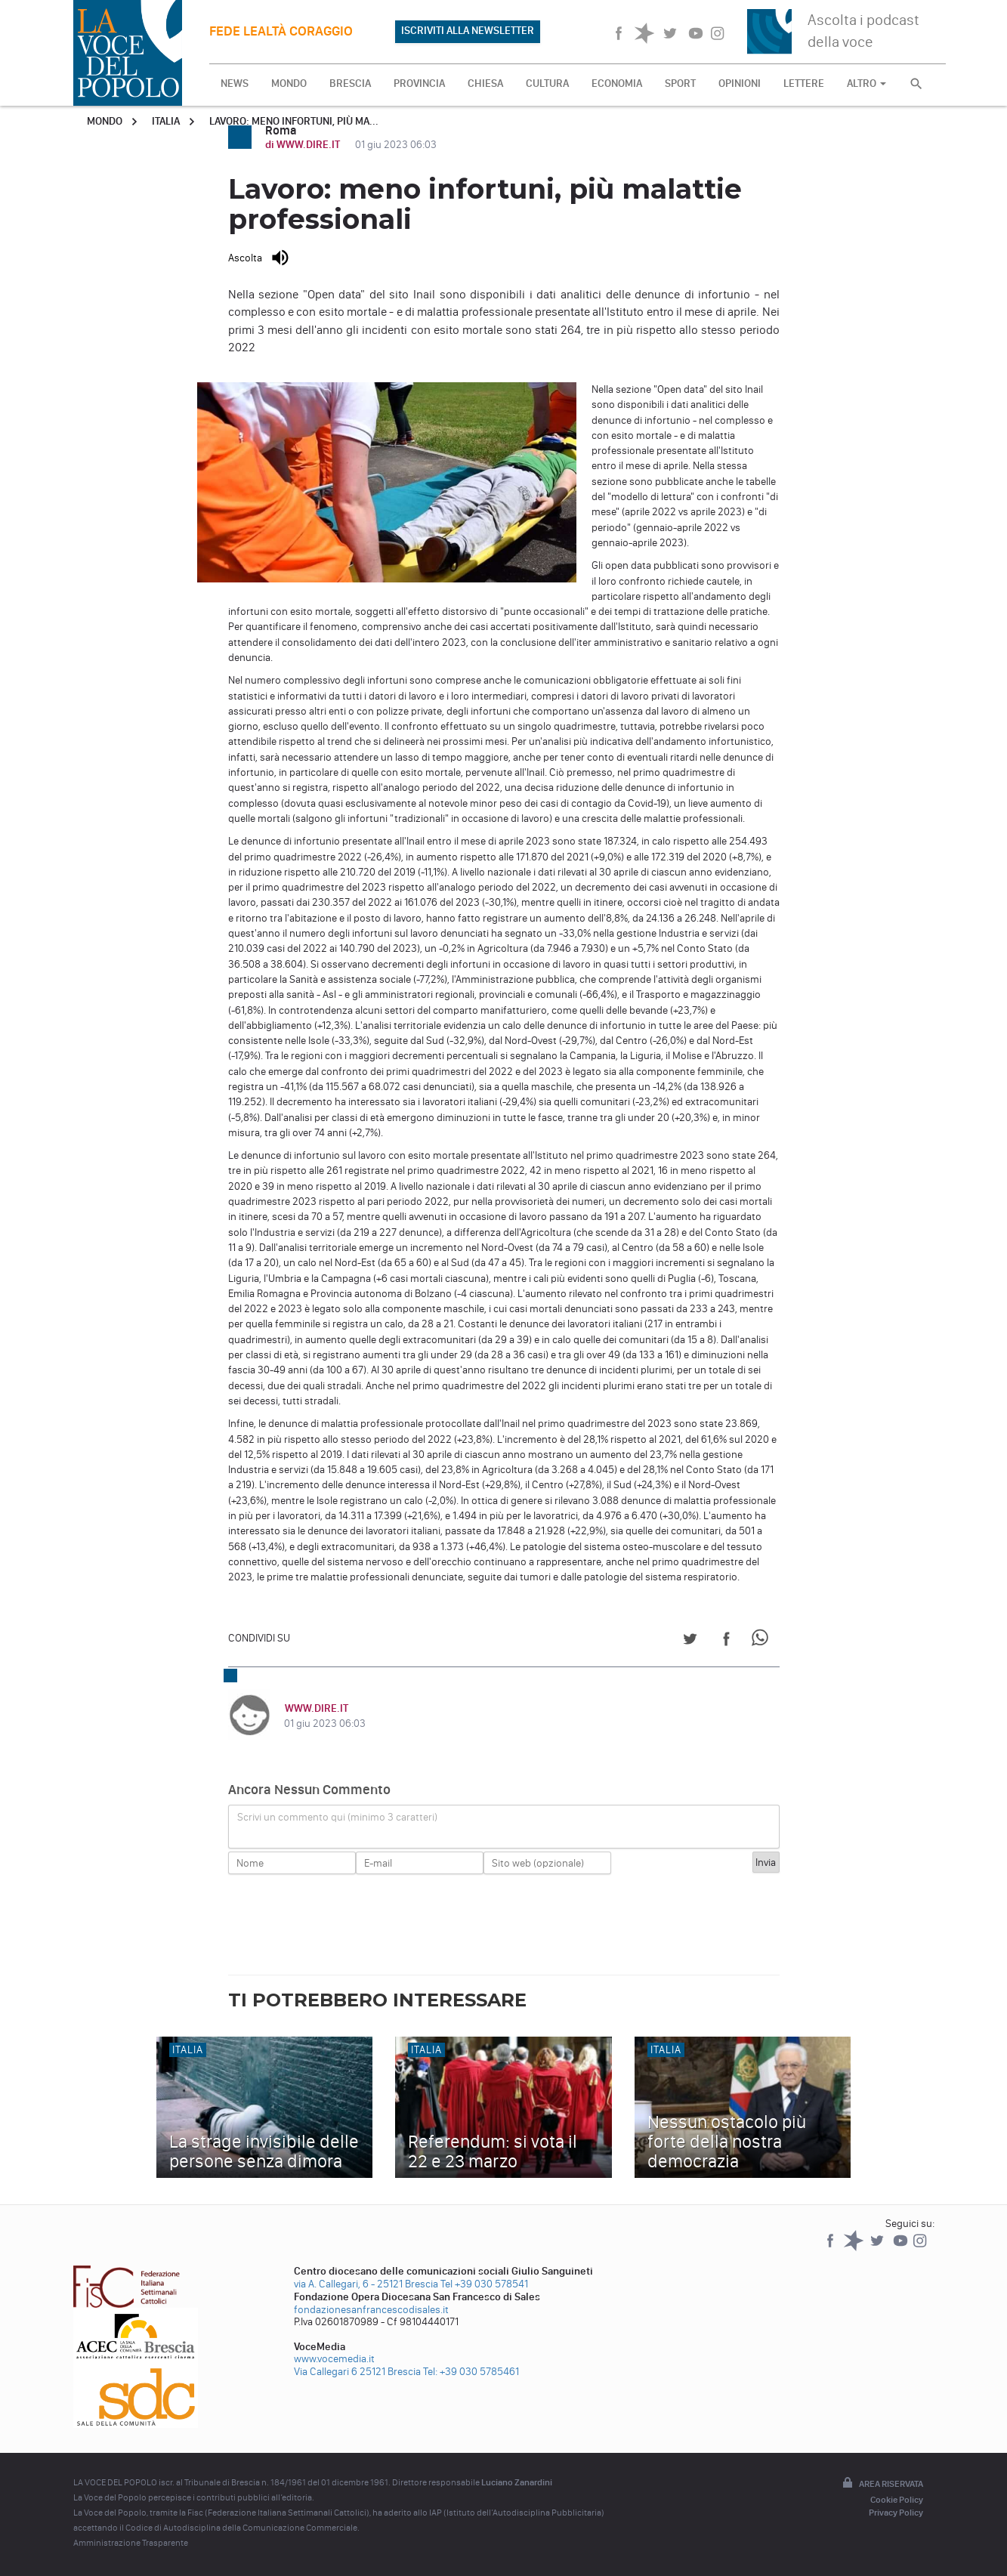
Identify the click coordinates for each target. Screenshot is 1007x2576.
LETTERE (803, 83)
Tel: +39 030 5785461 (471, 2371)
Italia (166, 121)
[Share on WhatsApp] (763, 1641)
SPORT (680, 83)
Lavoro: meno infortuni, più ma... (293, 121)
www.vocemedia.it (334, 2358)
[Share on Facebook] (726, 1641)
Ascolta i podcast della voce (863, 31)
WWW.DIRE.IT (316, 1708)
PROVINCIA (419, 83)
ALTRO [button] (866, 83)
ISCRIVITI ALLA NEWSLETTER (467, 30)
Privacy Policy (896, 2512)
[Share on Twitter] (690, 1641)
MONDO (289, 83)
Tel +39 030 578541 (484, 2284)
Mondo (104, 121)
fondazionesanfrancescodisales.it (371, 2309)
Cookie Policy (896, 2499)
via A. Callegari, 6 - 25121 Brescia (366, 2284)
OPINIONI (739, 83)
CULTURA (547, 83)
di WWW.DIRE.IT (303, 144)
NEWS (235, 83)
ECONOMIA (617, 83)
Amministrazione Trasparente (130, 2542)
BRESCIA (350, 83)
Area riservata (881, 2483)
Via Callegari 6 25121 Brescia (357, 2371)
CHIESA (485, 83)
